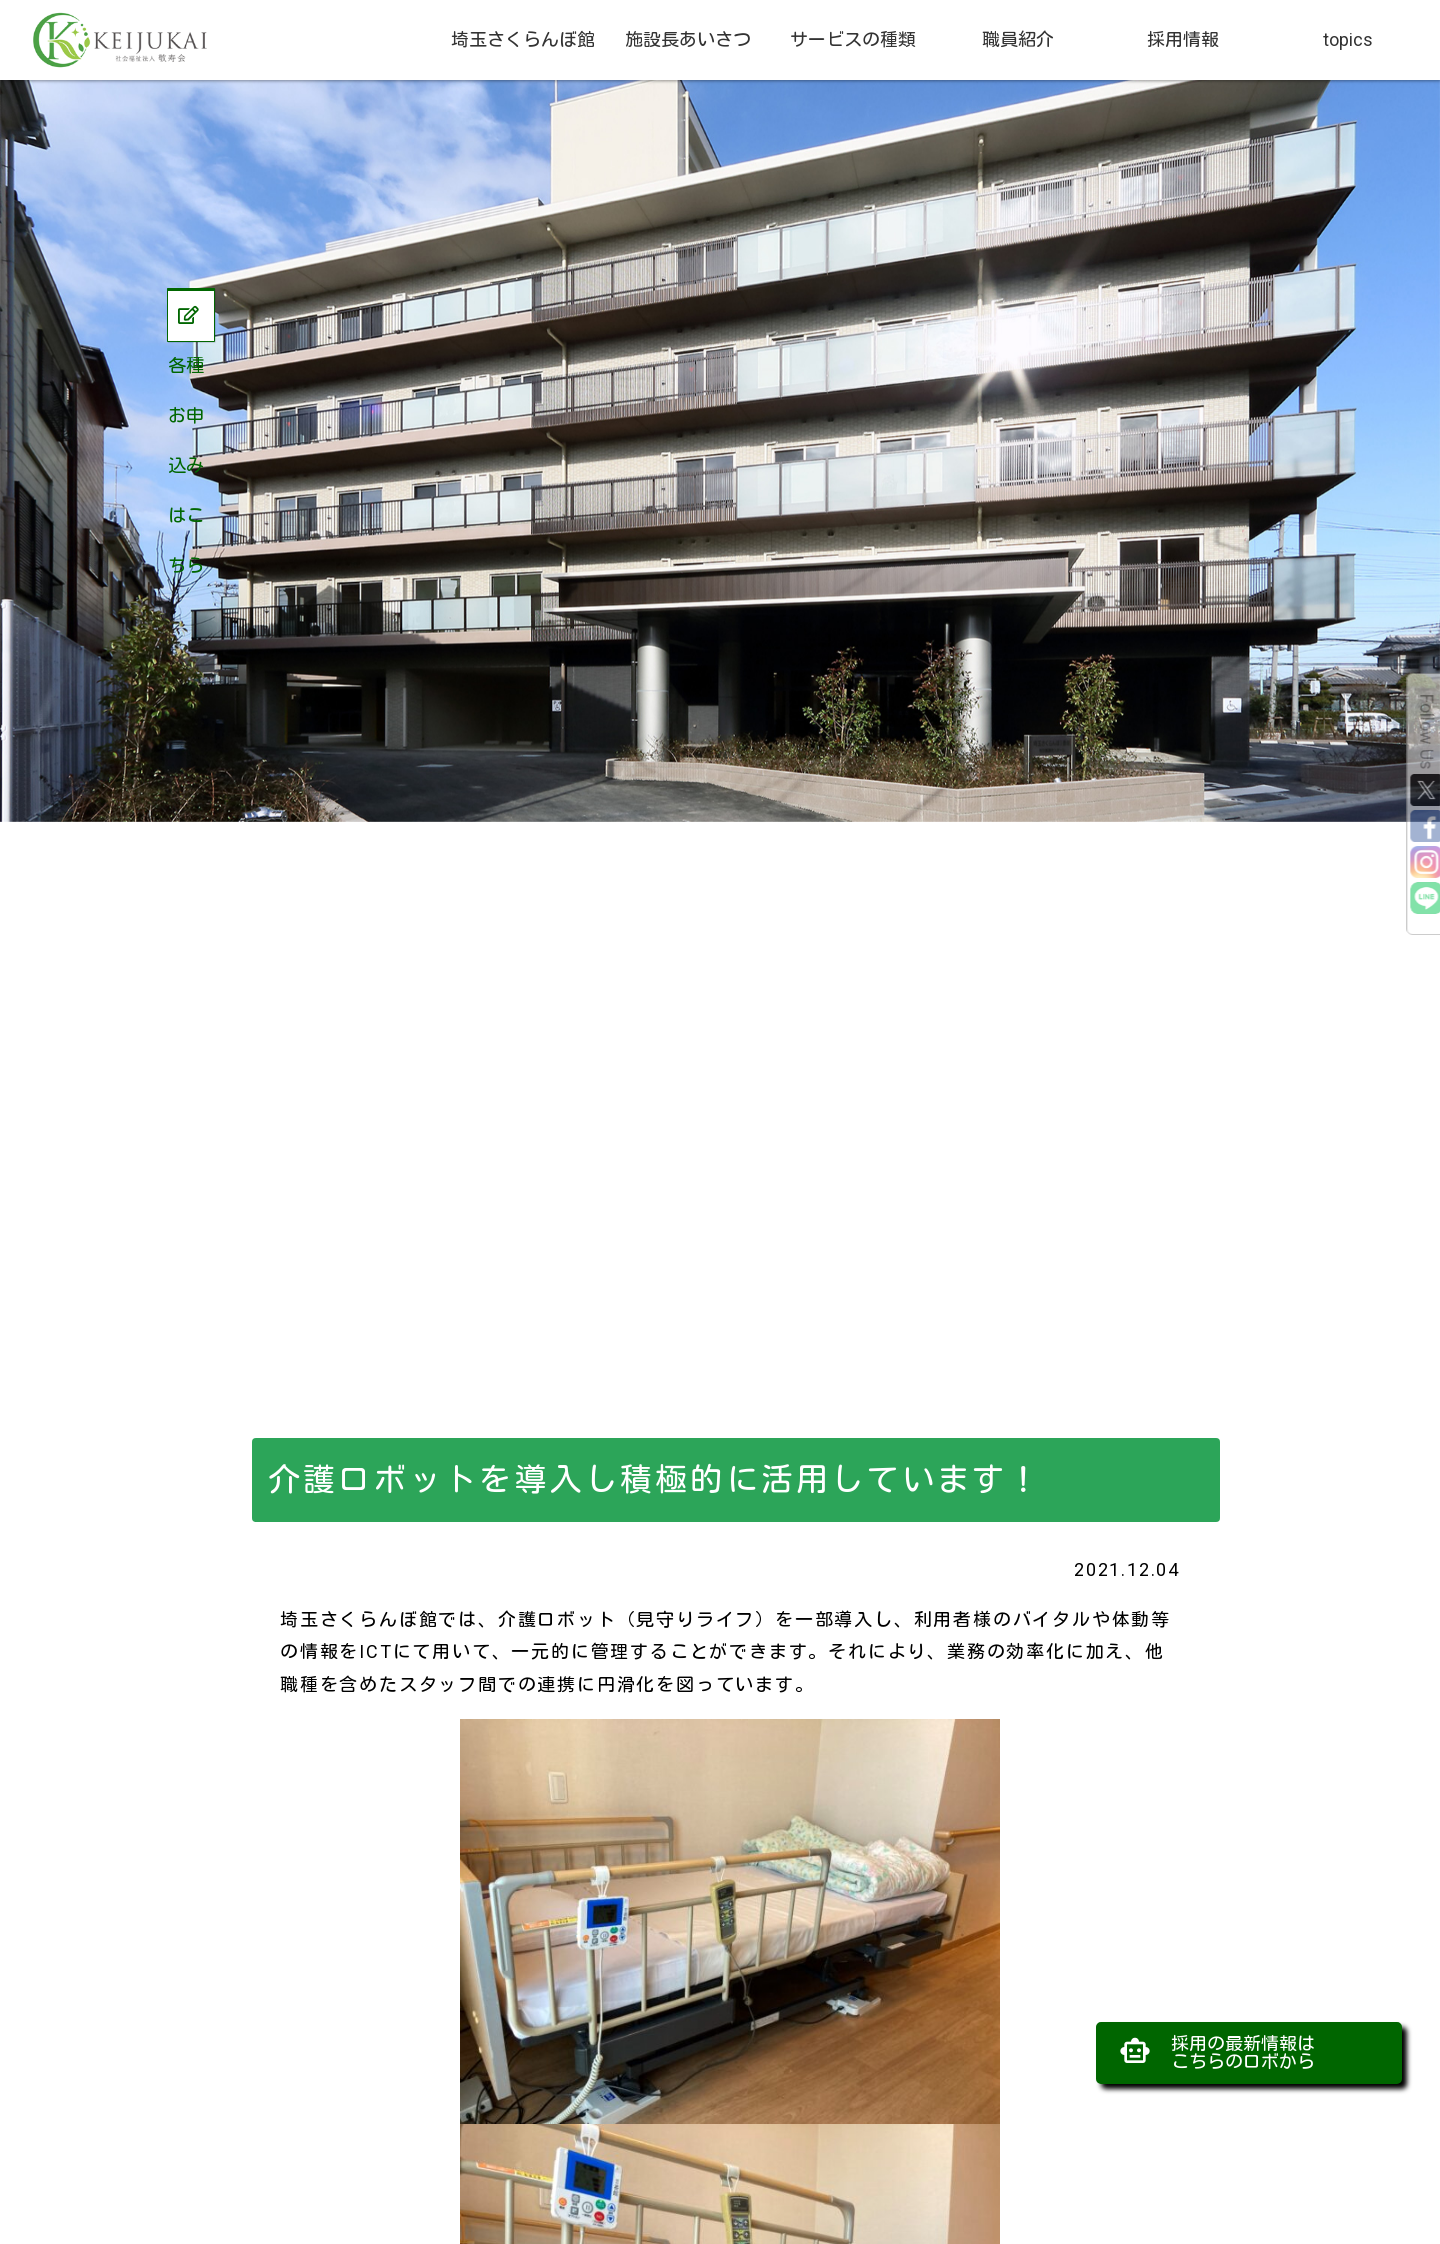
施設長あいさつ (688, 39)
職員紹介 (1018, 39)
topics (1348, 39)
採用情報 (1183, 39)
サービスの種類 (853, 39)
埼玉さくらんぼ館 (523, 39)
